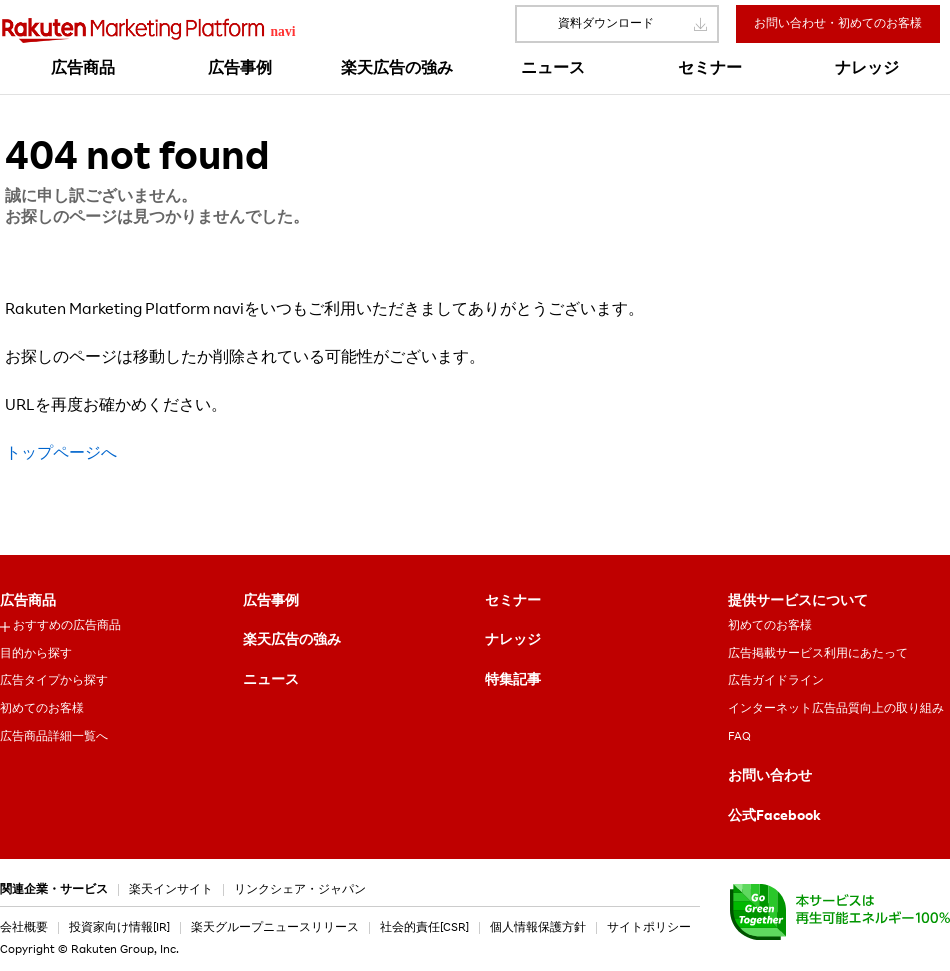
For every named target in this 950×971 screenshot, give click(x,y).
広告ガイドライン (776, 681)
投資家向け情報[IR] (119, 928)
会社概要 (24, 928)
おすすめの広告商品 (67, 626)
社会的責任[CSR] (424, 928)
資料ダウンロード (606, 24)
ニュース (271, 681)
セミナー (513, 602)
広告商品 (28, 602)
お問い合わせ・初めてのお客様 (838, 24)
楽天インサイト (171, 890)
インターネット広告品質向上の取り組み (836, 709)
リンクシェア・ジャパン (300, 890)
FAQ (739, 737)
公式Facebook (774, 817)
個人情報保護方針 (538, 928)
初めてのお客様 (42, 709)
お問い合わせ (770, 777)
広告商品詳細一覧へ (54, 737)
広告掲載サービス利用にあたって (818, 654)
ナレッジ (513, 641)
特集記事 (513, 681)
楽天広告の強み (292, 641)
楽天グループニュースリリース (275, 928)
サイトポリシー (649, 928)
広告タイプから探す (54, 681)
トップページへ (61, 455)
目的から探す (36, 654)
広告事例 (271, 602)
